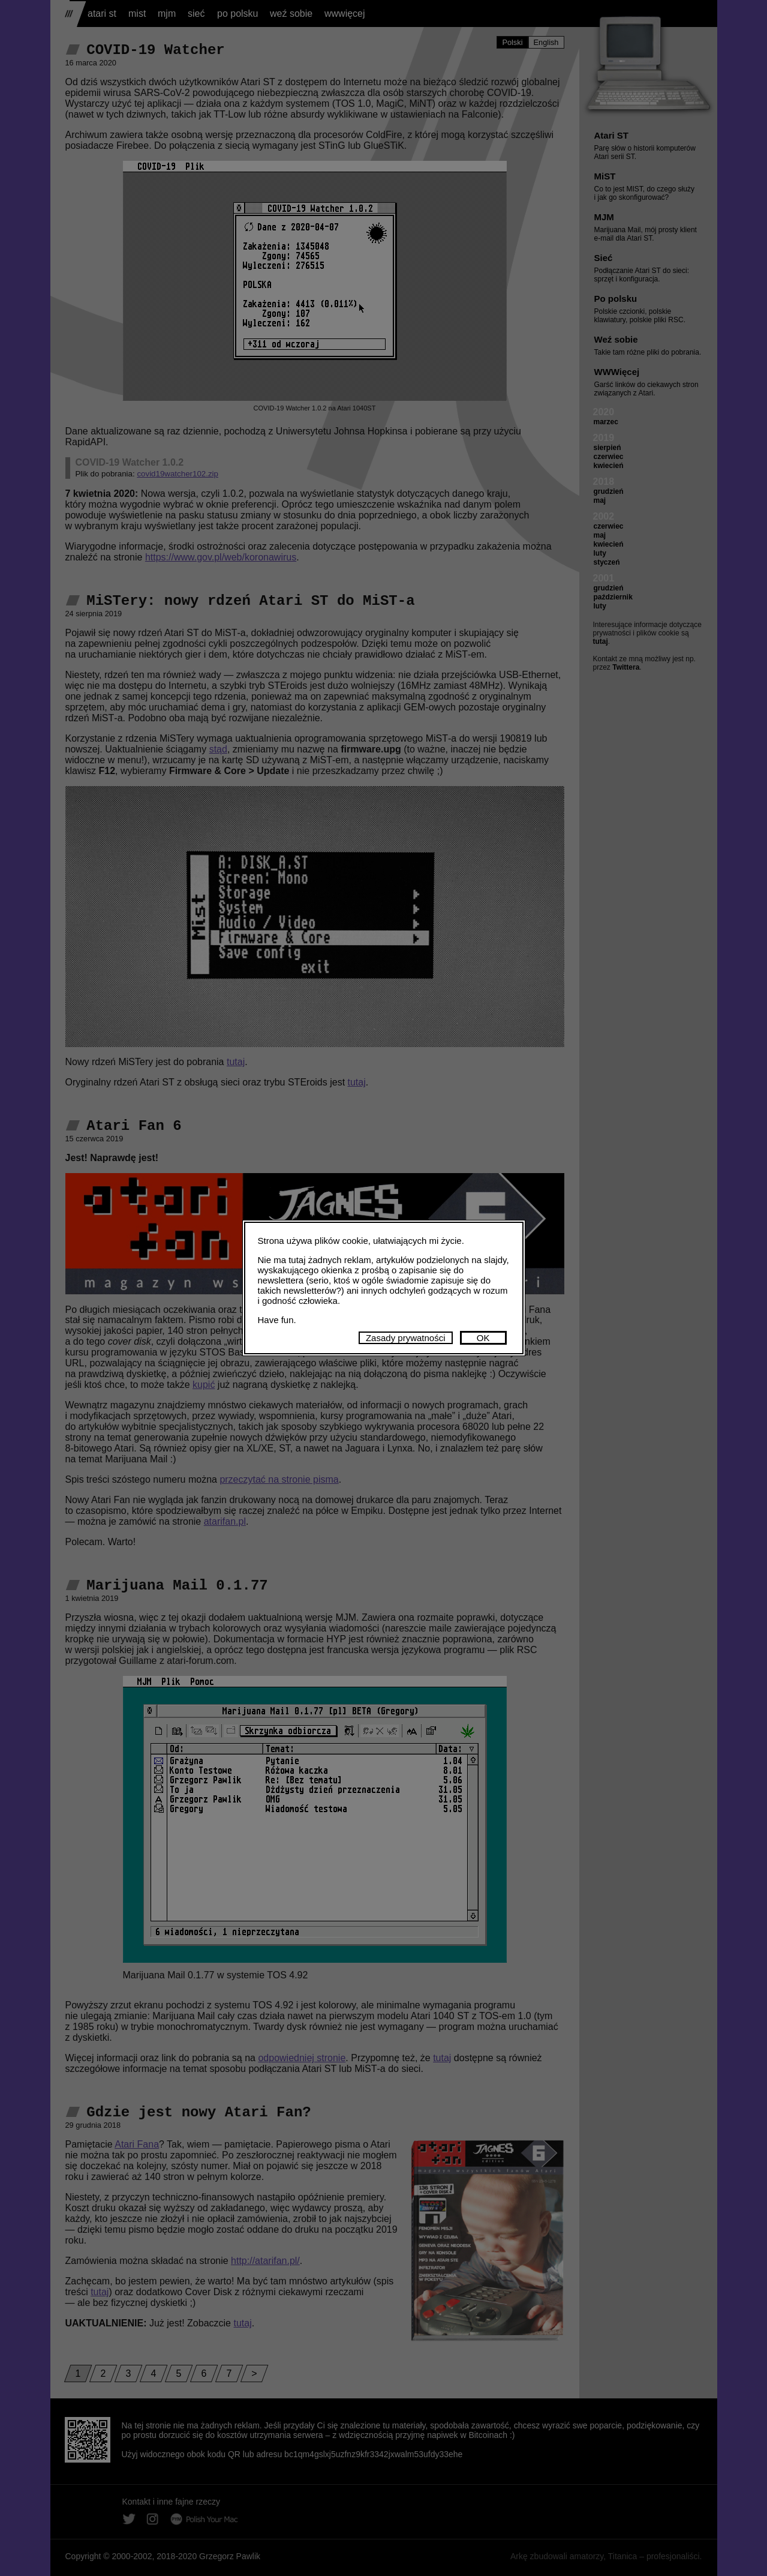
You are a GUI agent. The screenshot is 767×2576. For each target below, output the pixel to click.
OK (483, 1338)
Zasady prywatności (406, 1338)
